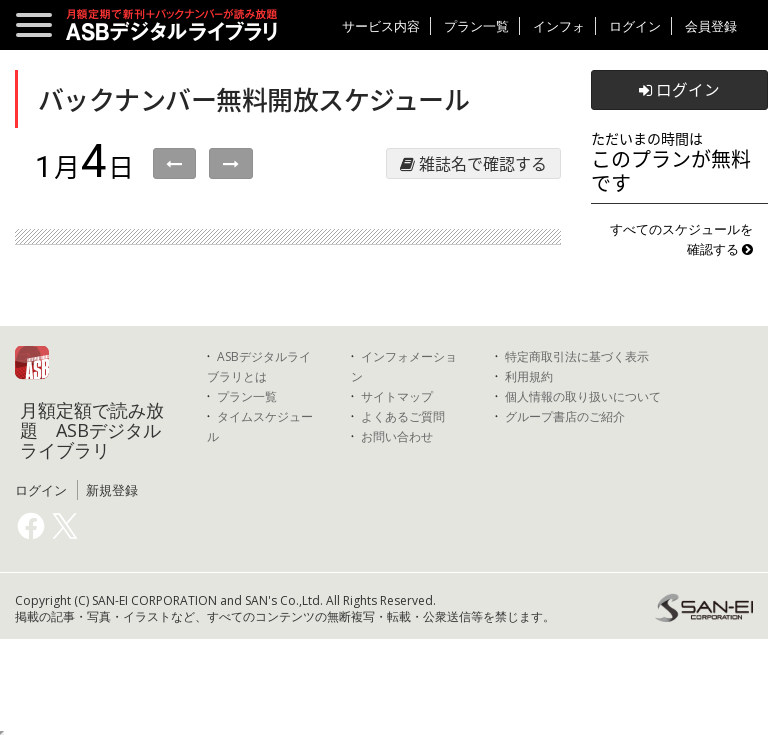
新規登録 (112, 490)
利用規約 (529, 376)
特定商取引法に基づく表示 (577, 356)
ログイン (635, 26)
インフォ (559, 26)
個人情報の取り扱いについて (583, 396)
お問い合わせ (397, 436)
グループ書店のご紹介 (565, 416)
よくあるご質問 (403, 416)
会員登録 (711, 26)
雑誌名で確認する (473, 163)
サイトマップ (397, 396)
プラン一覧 (476, 26)
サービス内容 (381, 26)
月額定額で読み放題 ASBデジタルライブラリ (92, 430)
